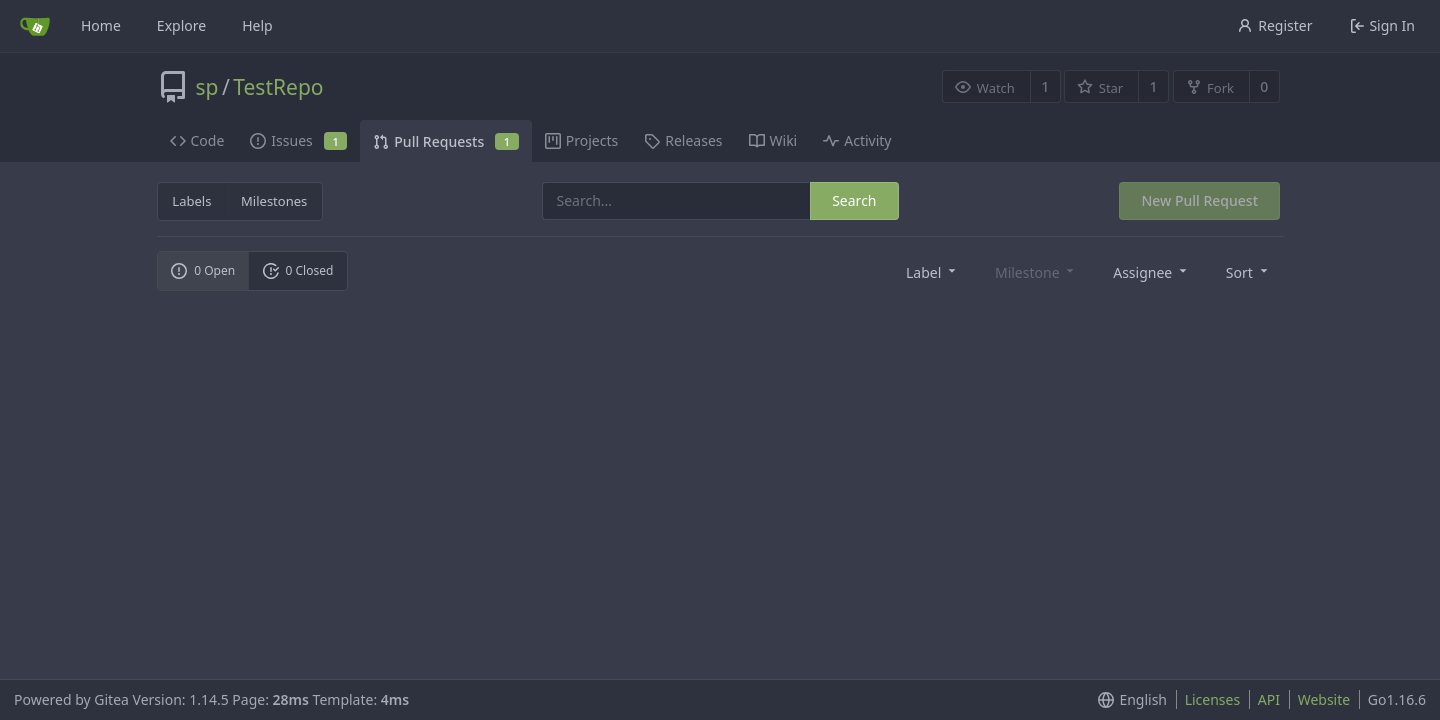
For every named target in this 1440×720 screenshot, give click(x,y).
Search (854, 200)
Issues (298, 140)
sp (207, 87)
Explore (181, 25)
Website (1324, 699)
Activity (857, 140)
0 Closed (298, 270)
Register (1274, 25)
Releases (683, 140)
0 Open (203, 270)
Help (257, 25)
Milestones (274, 201)
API (1269, 699)
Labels (191, 201)
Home (101, 25)
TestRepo (278, 87)
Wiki (773, 140)
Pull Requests (445, 141)
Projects (581, 140)
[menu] (932, 271)
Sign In (1382, 25)
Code (197, 140)
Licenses (1213, 699)
